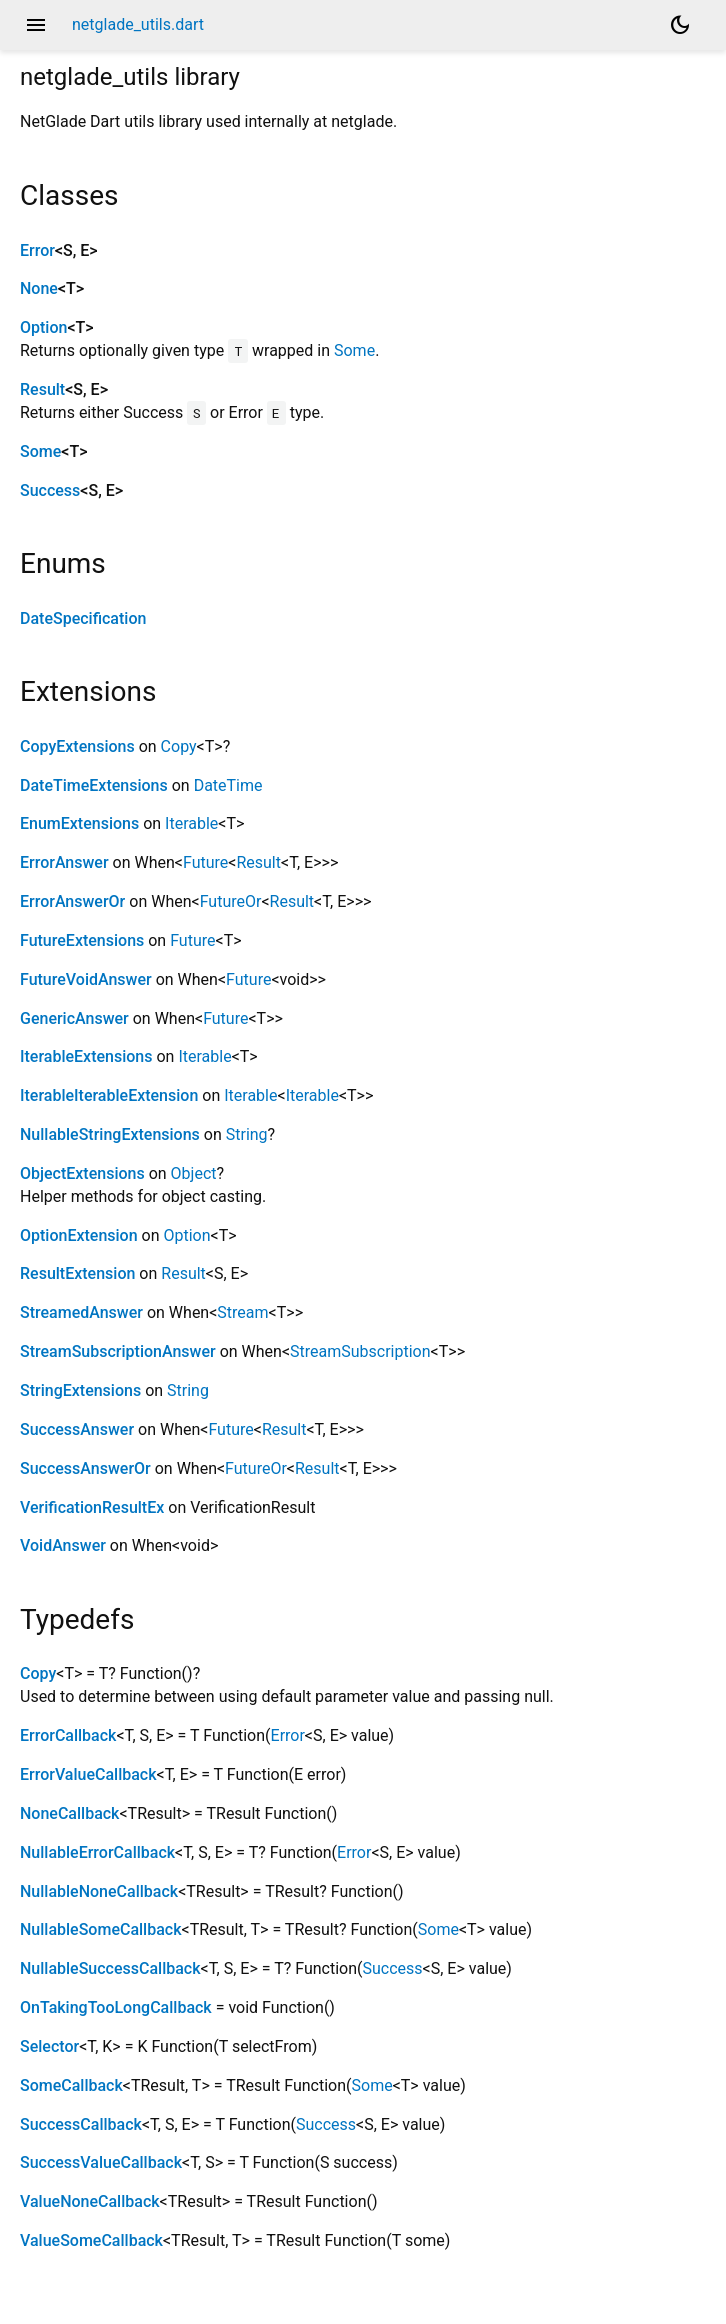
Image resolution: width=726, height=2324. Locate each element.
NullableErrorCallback (97, 1852)
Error (37, 250)
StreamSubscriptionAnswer (118, 1351)
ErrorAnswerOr (72, 901)
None (39, 288)
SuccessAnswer (77, 1429)
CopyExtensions (77, 746)
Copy (179, 746)
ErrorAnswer (64, 862)
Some (354, 350)
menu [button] (36, 25)
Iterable (191, 823)
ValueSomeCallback (91, 2240)
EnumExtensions (79, 823)
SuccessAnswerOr (85, 1468)
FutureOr (231, 901)
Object (194, 1173)
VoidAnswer (63, 1545)
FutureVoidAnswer (86, 979)
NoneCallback (69, 1813)
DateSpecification (83, 618)
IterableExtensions (86, 1056)
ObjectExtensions (82, 1173)
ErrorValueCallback (88, 1774)
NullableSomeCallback (100, 1929)
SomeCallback (71, 2085)
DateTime (228, 785)
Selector (49, 2046)
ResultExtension (77, 1273)
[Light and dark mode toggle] (680, 25)
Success (50, 490)
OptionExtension (79, 1235)
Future (205, 862)
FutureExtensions (82, 940)
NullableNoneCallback (99, 1891)
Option (43, 327)
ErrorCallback (68, 1735)
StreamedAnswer (81, 1312)
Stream (242, 1312)
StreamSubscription (360, 1351)
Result (42, 389)
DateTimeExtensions (94, 785)
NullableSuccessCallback (110, 1968)
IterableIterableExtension (109, 1095)
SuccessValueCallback (101, 2162)
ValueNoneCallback (90, 2201)
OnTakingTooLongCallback (116, 2007)
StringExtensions (80, 1390)
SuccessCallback (81, 2124)
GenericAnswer (74, 1018)
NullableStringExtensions (110, 1134)
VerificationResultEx (92, 1507)
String (247, 1134)
